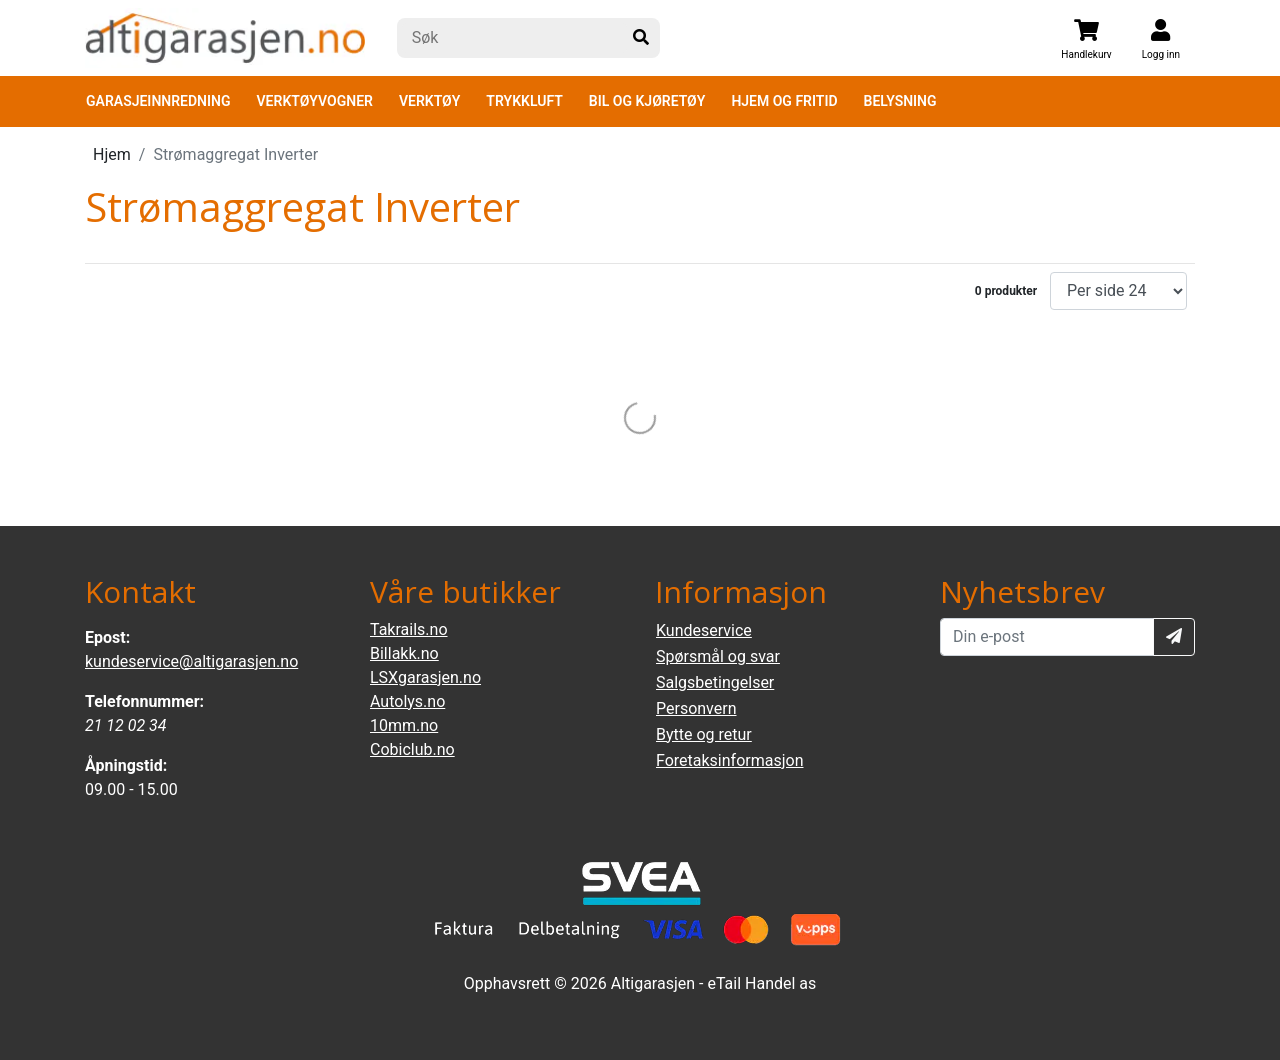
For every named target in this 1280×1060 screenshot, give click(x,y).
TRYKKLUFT (524, 101)
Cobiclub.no (412, 749)
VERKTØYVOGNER (315, 101)
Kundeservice (704, 630)
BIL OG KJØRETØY (647, 101)
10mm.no (404, 725)
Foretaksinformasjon (729, 760)
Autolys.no (407, 701)
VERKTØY (429, 101)
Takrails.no (409, 629)
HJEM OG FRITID (784, 101)
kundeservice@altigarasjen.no (191, 661)
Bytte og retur (704, 734)
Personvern (696, 708)
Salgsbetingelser (715, 682)
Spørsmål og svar (718, 656)
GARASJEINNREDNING (158, 101)
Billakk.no (404, 653)
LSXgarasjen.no (425, 677)
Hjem (112, 154)
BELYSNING (900, 101)
